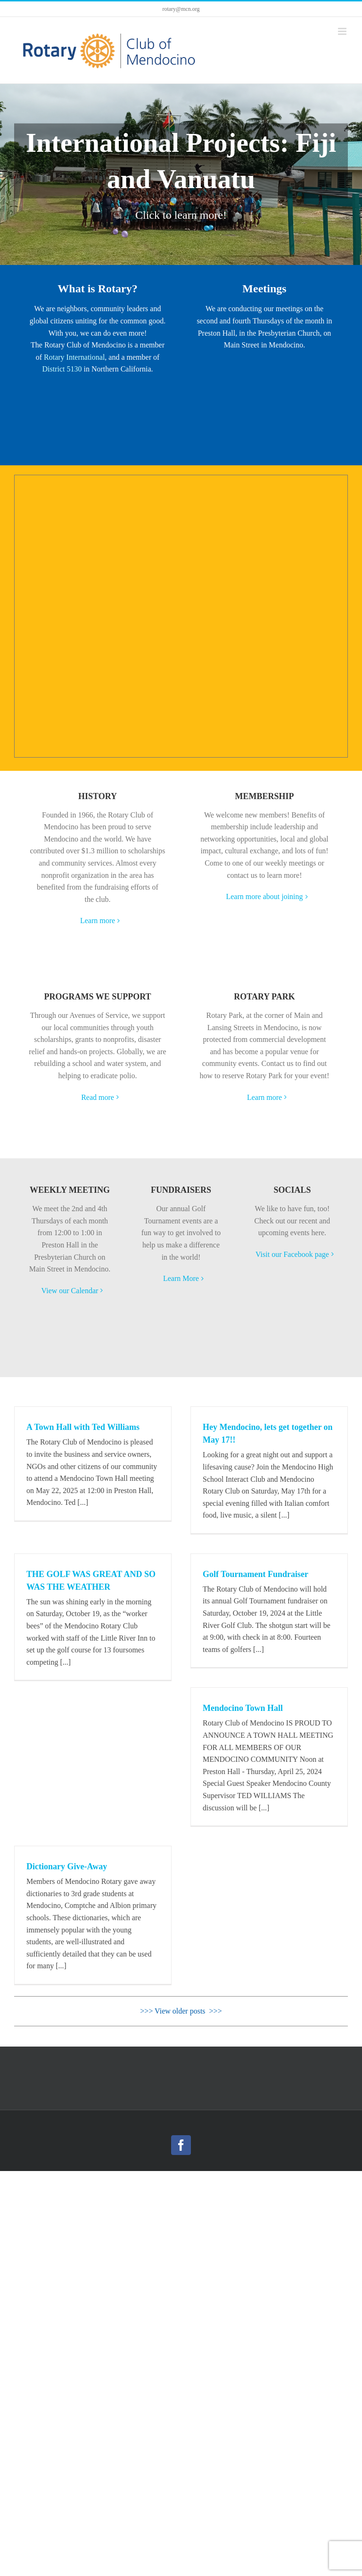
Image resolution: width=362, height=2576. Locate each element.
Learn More (181, 1278)
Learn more (97, 920)
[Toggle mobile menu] (343, 31)
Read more (97, 1097)
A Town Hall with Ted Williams (83, 1427)
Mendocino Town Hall (243, 1708)
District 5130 (62, 369)
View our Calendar (70, 1291)
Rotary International (74, 357)
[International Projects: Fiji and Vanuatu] (181, 174)
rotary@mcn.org (180, 9)
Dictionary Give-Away (66, 1866)
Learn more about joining (264, 896)
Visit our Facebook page (292, 1254)
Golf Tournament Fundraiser (255, 1574)
